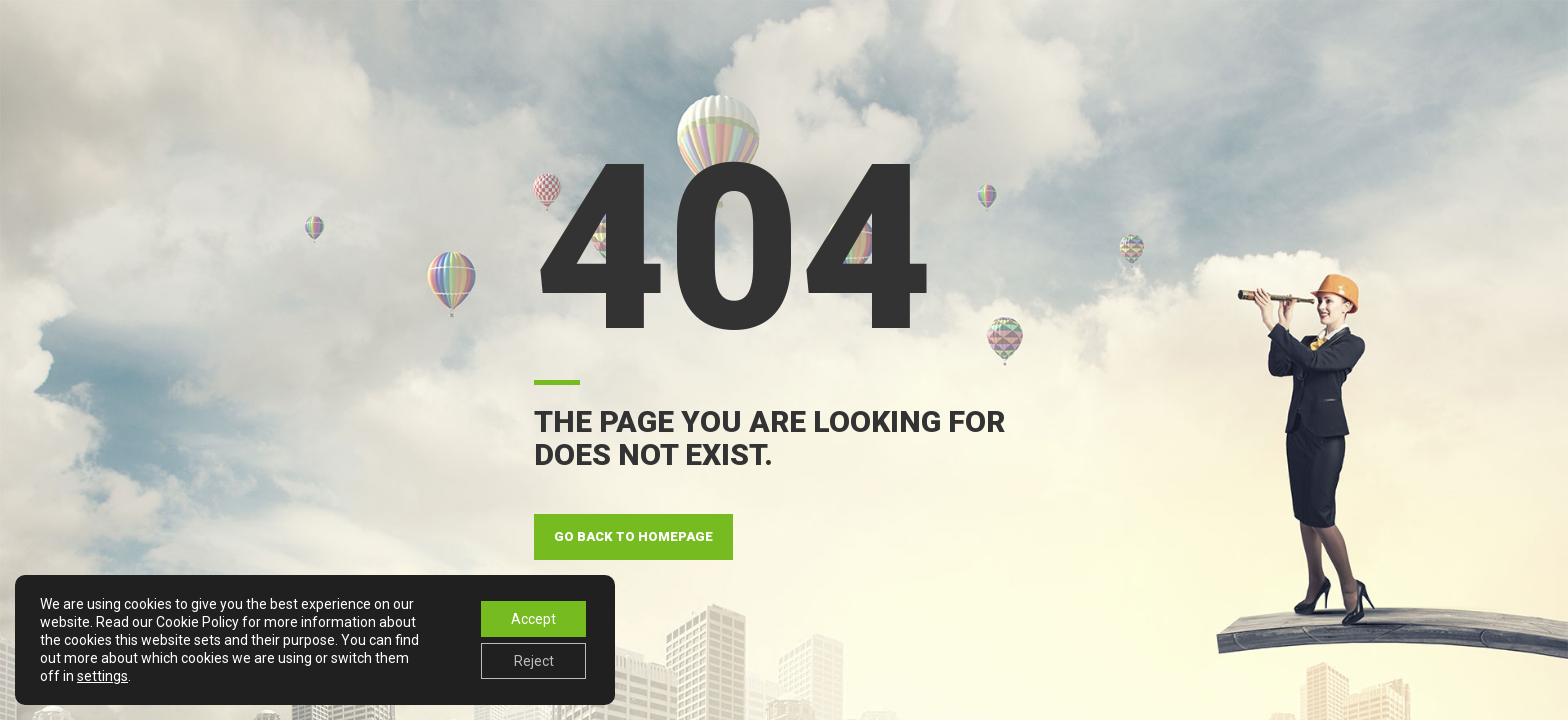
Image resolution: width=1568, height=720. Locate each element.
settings (102, 676)
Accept (533, 619)
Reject (534, 661)
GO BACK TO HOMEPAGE (633, 536)
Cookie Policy (197, 622)
